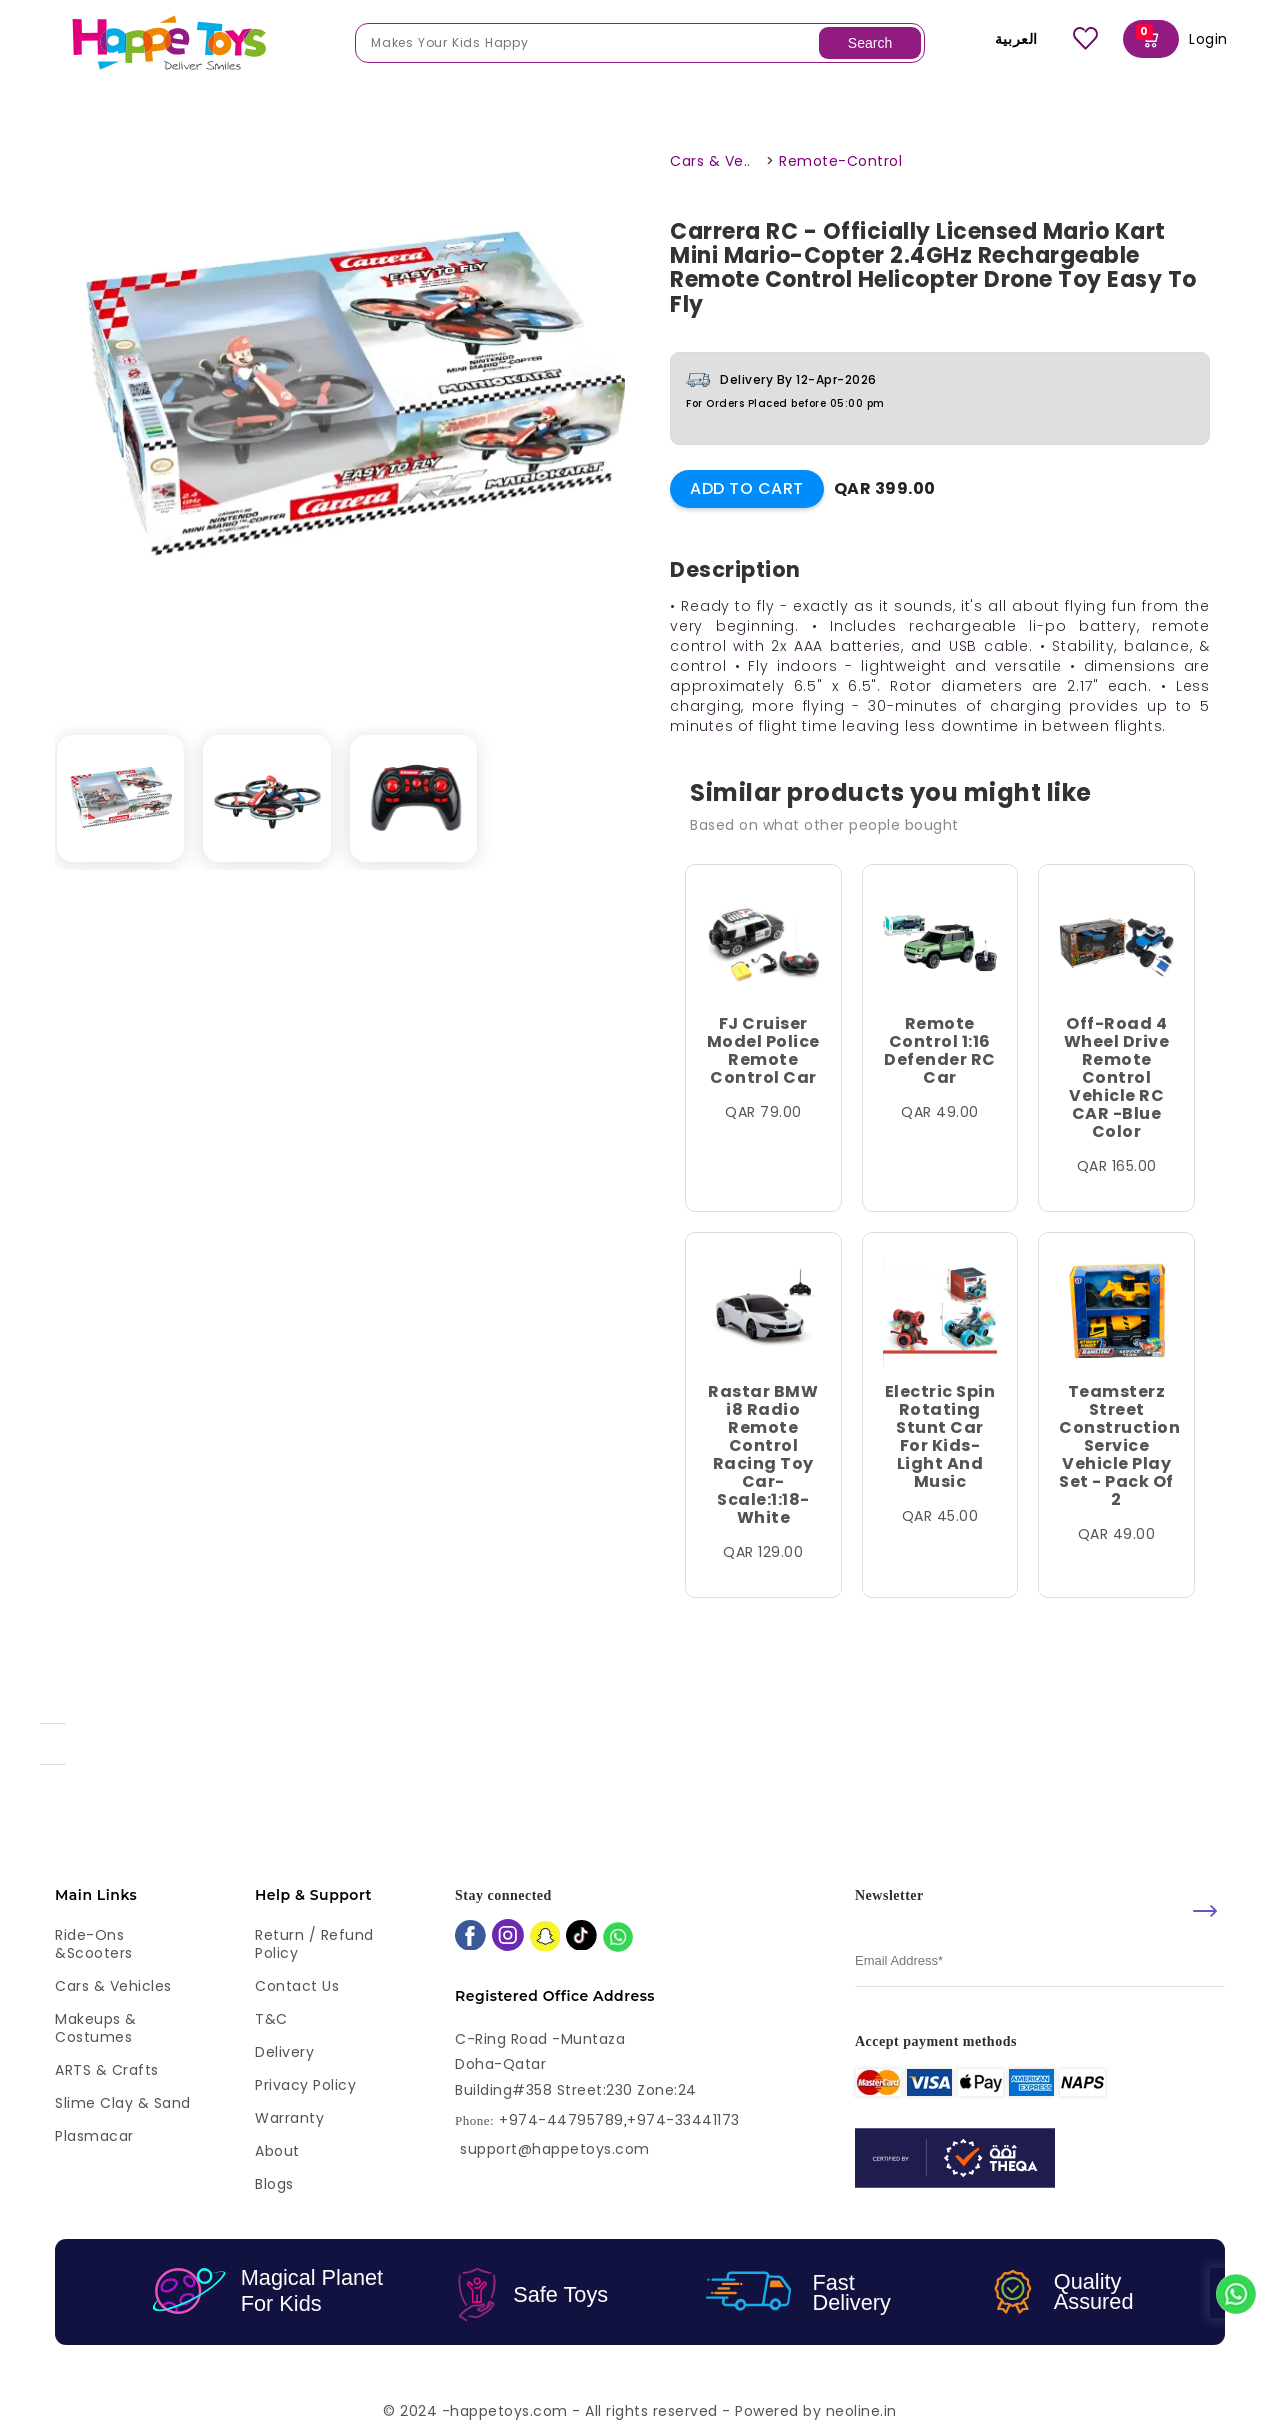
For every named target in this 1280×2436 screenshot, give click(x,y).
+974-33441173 (683, 2120)
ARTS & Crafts (107, 2070)
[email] (1040, 1961)
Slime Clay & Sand (123, 2103)
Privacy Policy (305, 2085)
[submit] (1205, 1911)
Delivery (284, 2052)
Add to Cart (747, 488)
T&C (271, 2019)
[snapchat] (545, 1938)
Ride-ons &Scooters (94, 1944)
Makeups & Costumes (96, 2028)
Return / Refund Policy (314, 1944)
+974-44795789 (561, 2120)
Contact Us (297, 1986)
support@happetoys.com (555, 2149)
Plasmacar (94, 2136)
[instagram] (508, 1937)
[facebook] (470, 1937)
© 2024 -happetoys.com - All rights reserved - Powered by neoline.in (640, 2411)
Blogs (274, 2184)
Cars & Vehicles (113, 1986)
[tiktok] (581, 1937)
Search (870, 43)
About (277, 2151)
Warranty (289, 2118)
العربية (1002, 39)
